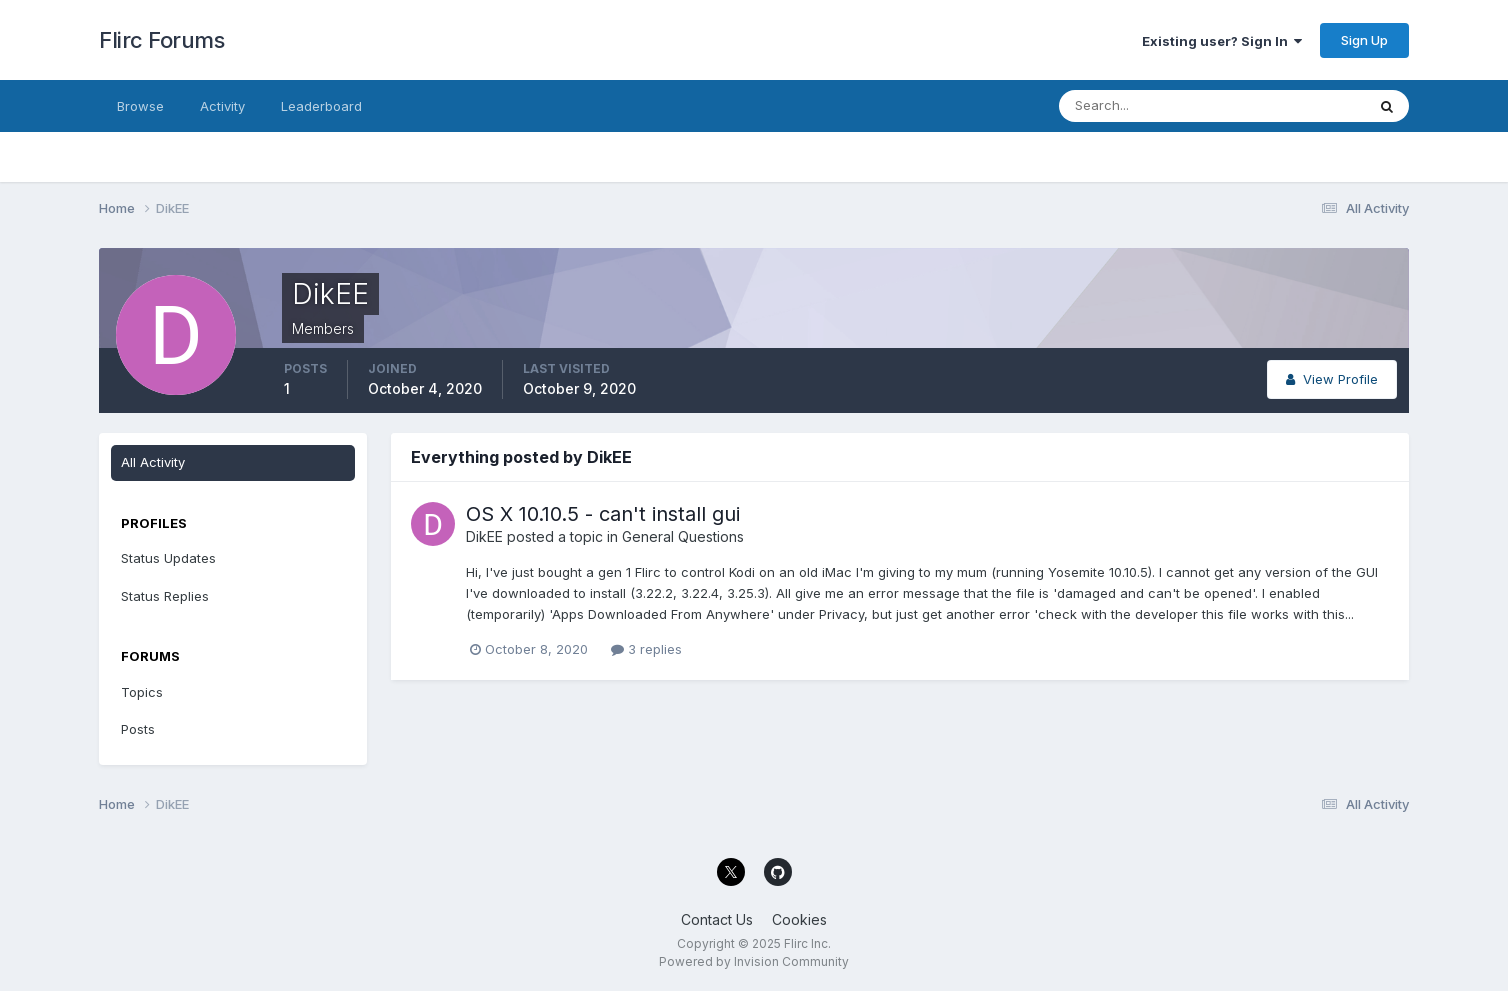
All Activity (153, 462)
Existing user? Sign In (1222, 41)
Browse (140, 106)
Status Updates (168, 558)
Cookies (799, 919)
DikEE (484, 536)
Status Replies (165, 596)
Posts (138, 729)
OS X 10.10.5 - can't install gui (603, 514)
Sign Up (1364, 40)
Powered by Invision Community (754, 961)
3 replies (646, 649)
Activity (222, 106)
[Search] (1147, 106)
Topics (142, 692)
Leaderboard (321, 106)
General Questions (683, 536)
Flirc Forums (161, 40)
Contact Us (717, 919)
